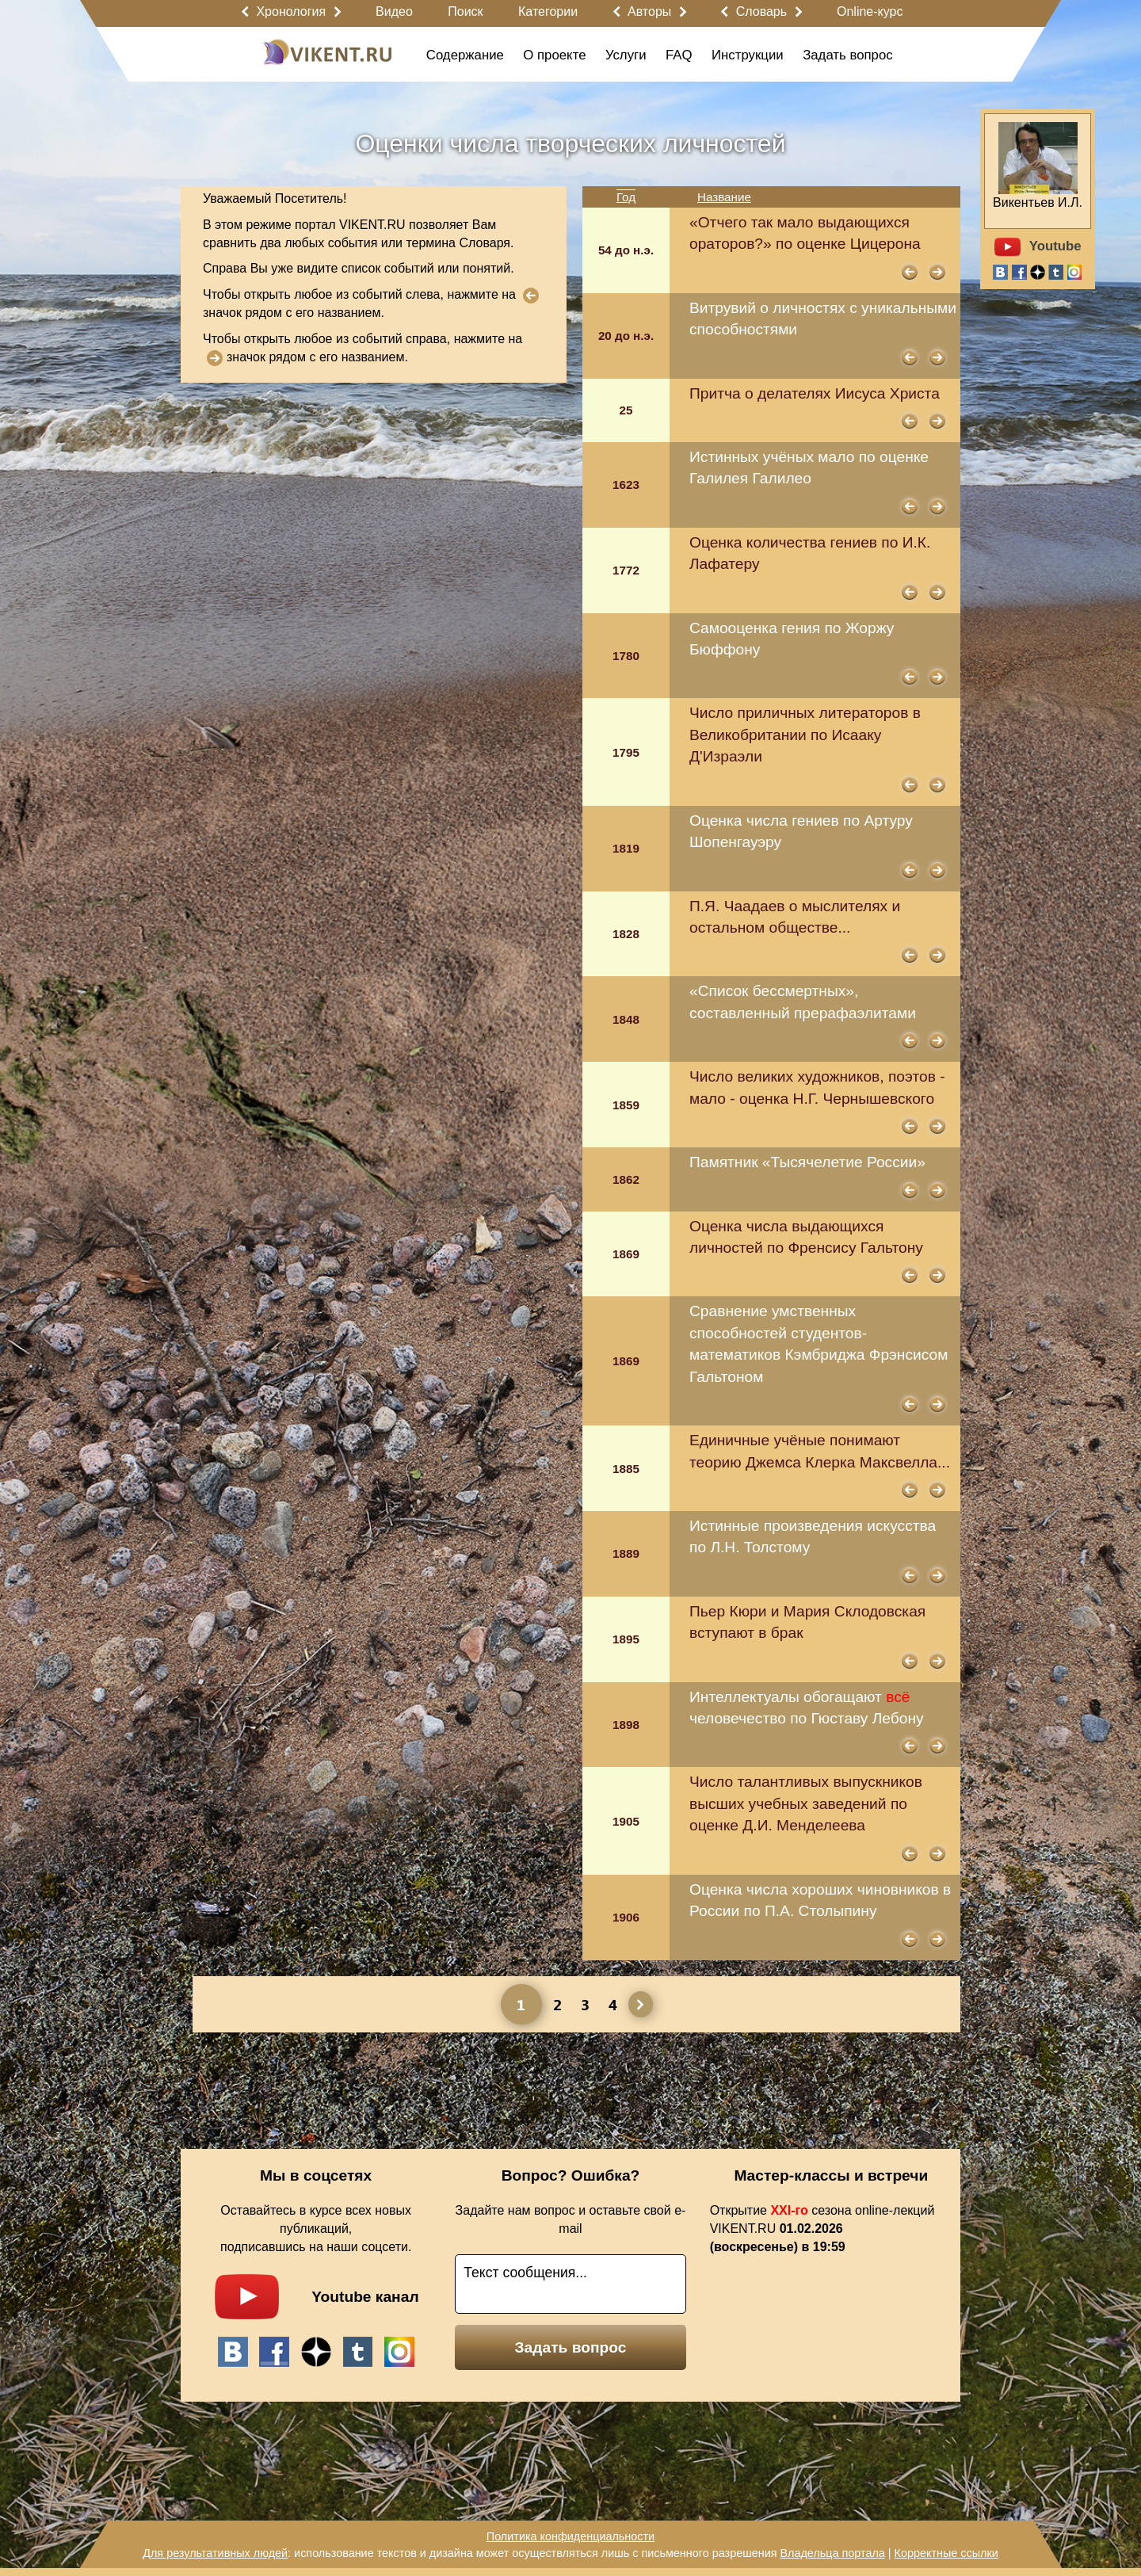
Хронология (291, 11)
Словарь (761, 11)
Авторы (649, 11)
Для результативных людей (215, 2553)
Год (625, 197)
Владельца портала (832, 2553)
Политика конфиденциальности (570, 2536)
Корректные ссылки (946, 2553)
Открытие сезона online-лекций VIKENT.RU (822, 2229)
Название (724, 197)
